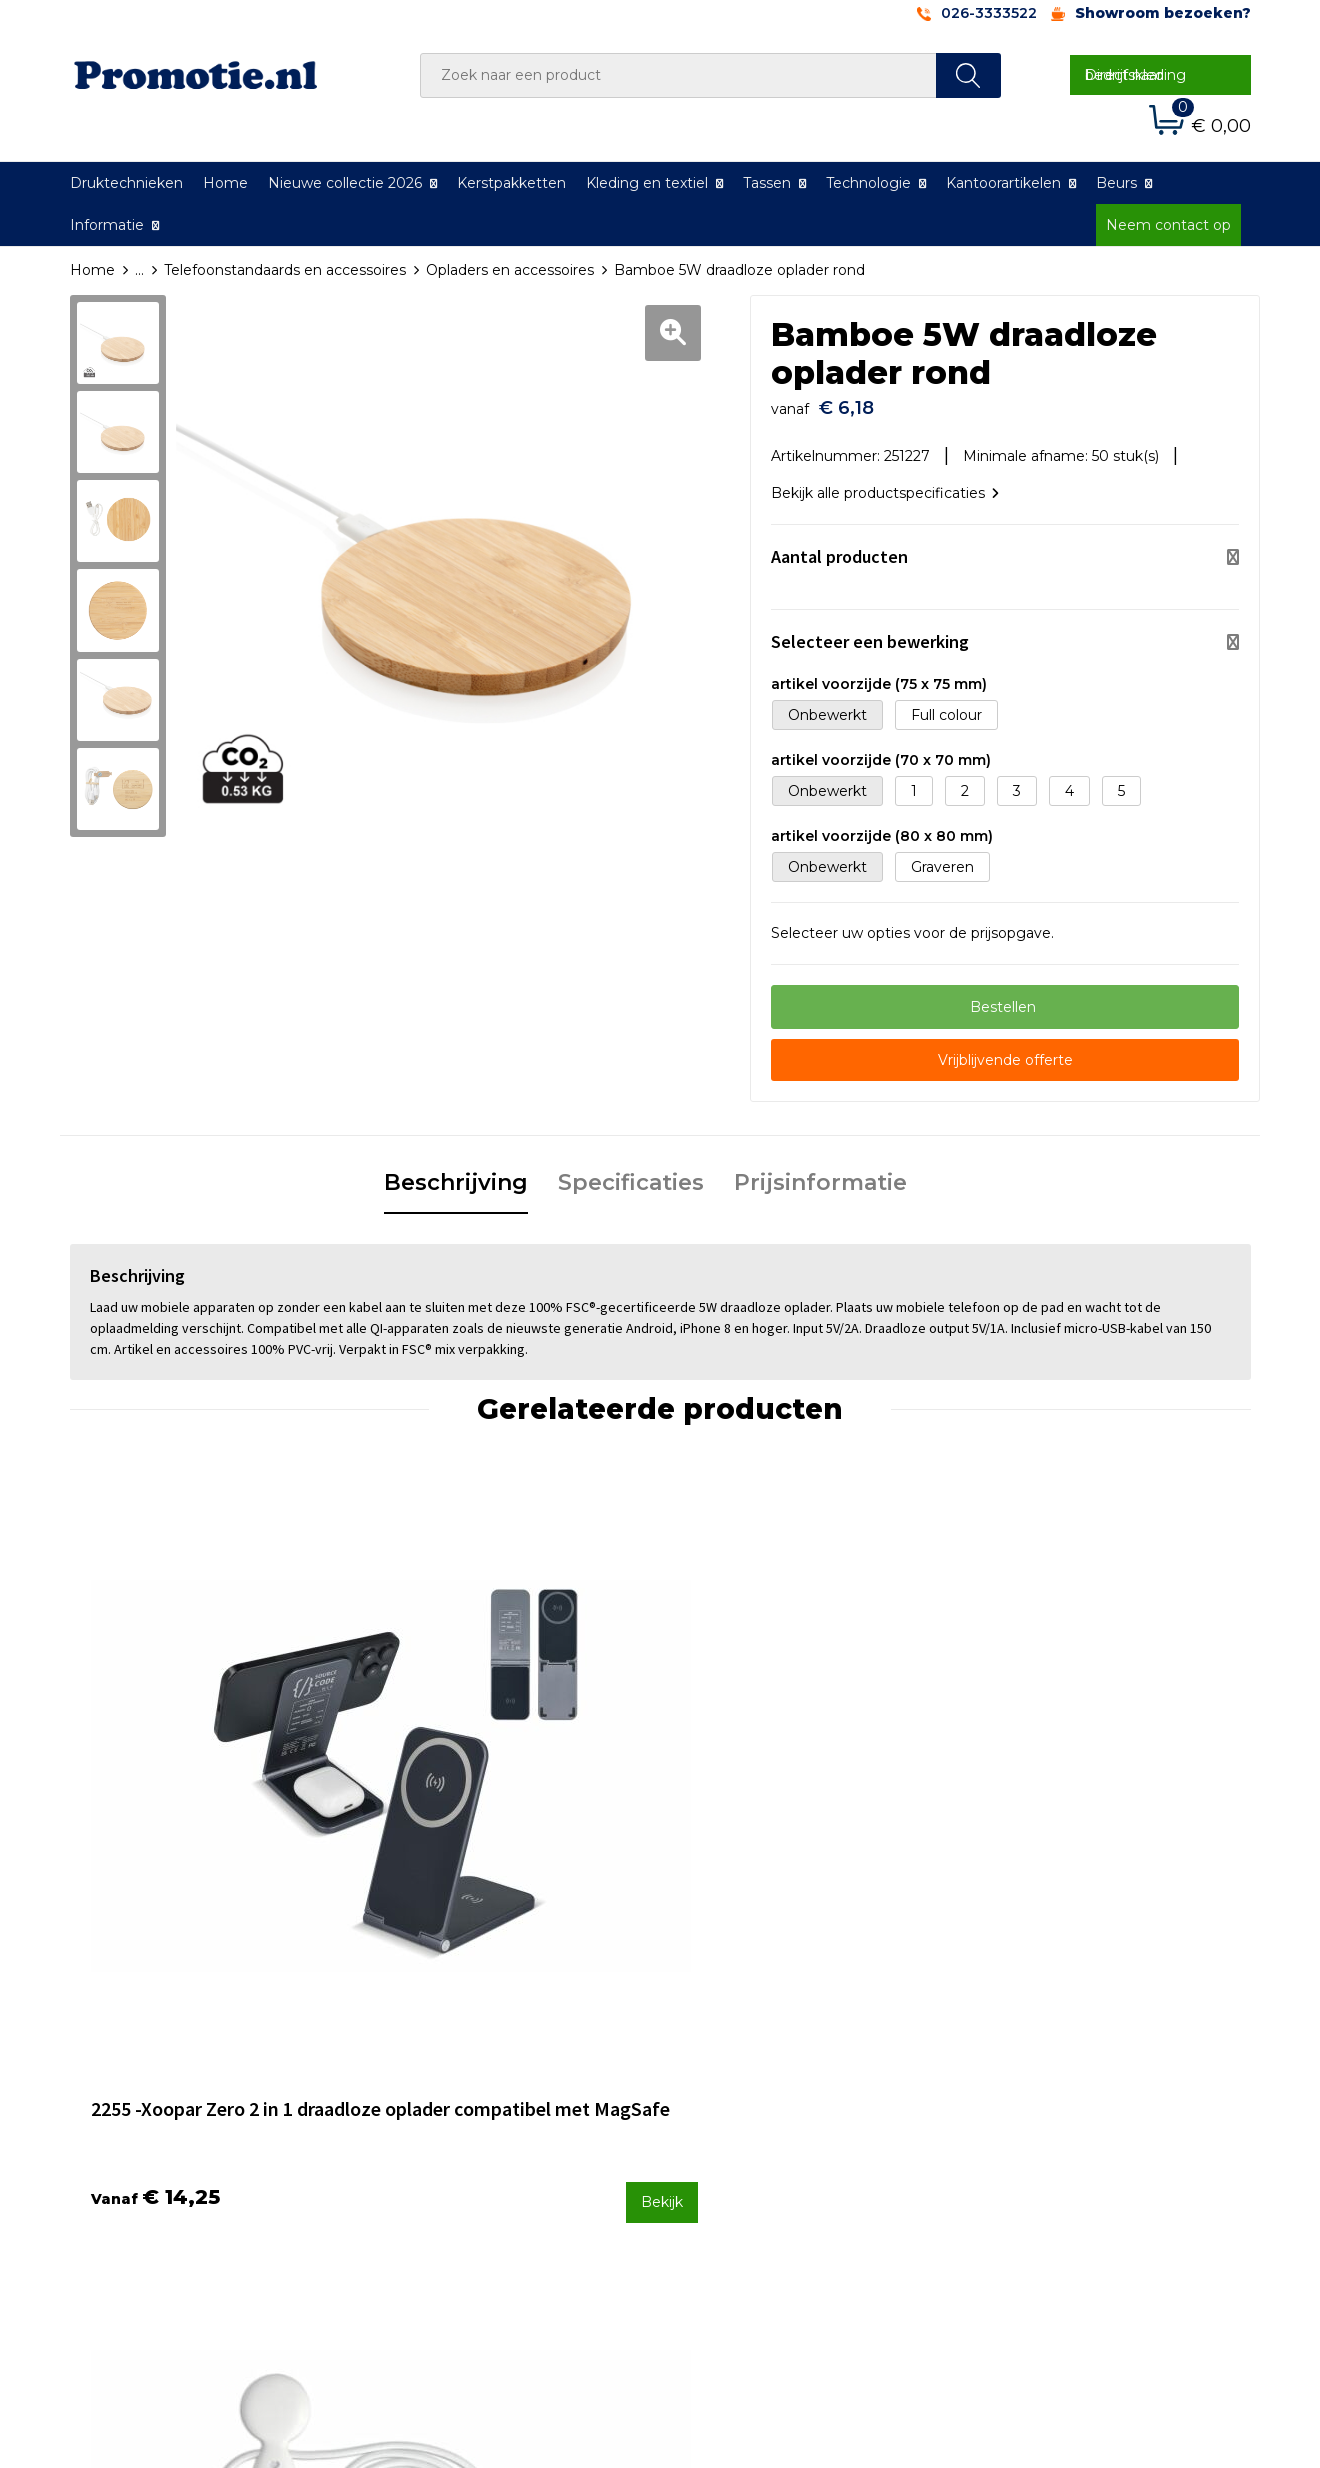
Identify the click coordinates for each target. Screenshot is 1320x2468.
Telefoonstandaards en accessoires (285, 270)
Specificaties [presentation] (631, 1174)
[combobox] (678, 75)
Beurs (1116, 183)
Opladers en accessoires (510, 270)
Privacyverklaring (1036, 2111)
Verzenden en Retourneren (781, 2111)
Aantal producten (839, 548)
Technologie (868, 183)
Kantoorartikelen (1003, 183)
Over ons (423, 2058)
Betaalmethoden (745, 2084)
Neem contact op (1168, 225)
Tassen (767, 183)
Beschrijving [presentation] (456, 1174)
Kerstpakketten (511, 183)
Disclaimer (1013, 2137)
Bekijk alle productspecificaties (885, 485)
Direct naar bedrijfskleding (1135, 75)
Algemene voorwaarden (1061, 2058)
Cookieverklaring (1035, 2084)
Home (225, 183)
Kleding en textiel (647, 183)
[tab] (456, 1176)
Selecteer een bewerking (870, 633)
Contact (713, 2058)
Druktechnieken (126, 183)
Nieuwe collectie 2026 (345, 183)
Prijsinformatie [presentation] (820, 1174)
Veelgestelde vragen (464, 2084)
